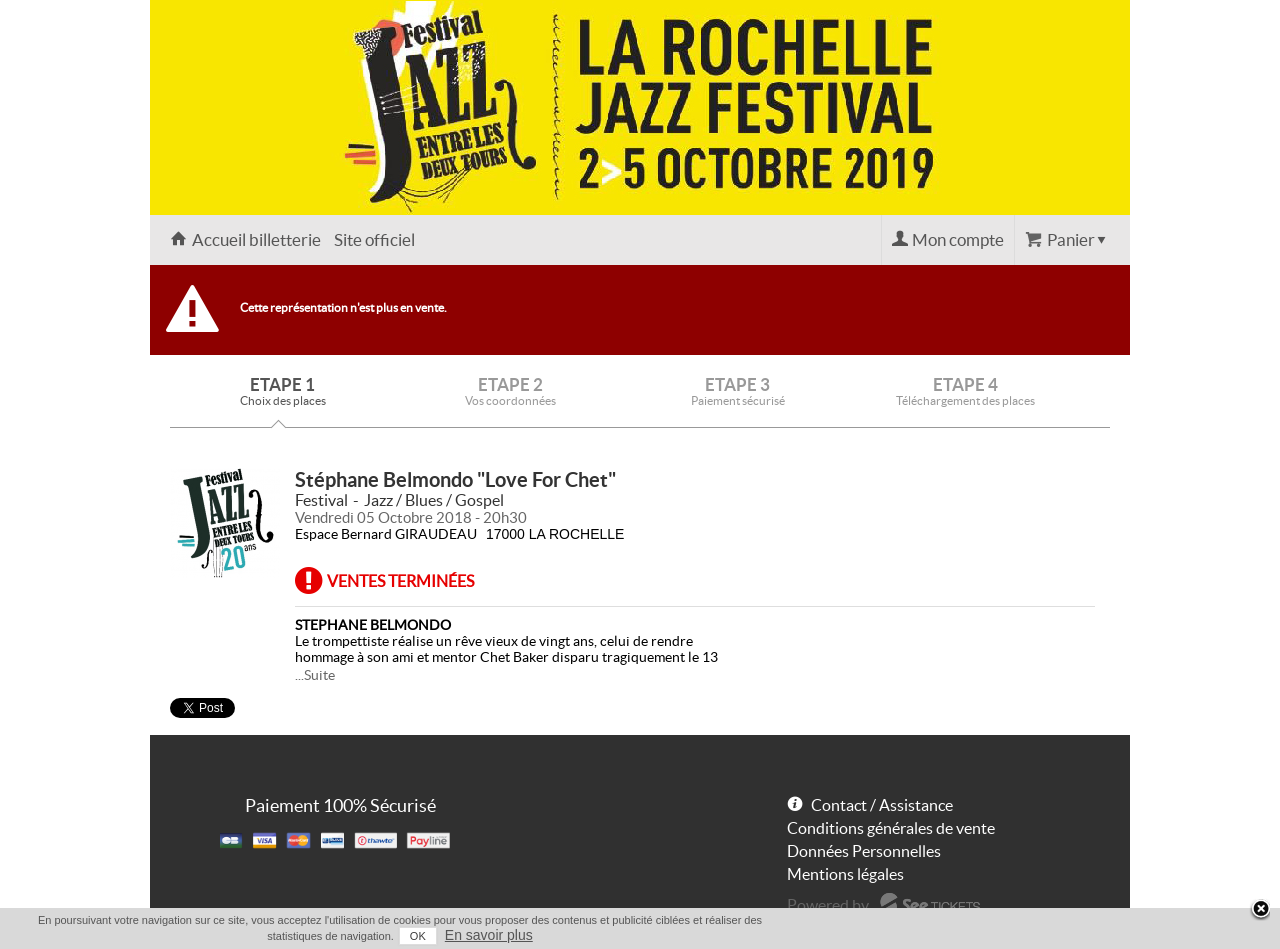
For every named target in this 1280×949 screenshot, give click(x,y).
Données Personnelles (864, 851)
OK (418, 936)
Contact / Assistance (882, 805)
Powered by (828, 905)
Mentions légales (845, 874)
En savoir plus (489, 935)
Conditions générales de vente (891, 828)
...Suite (315, 675)
